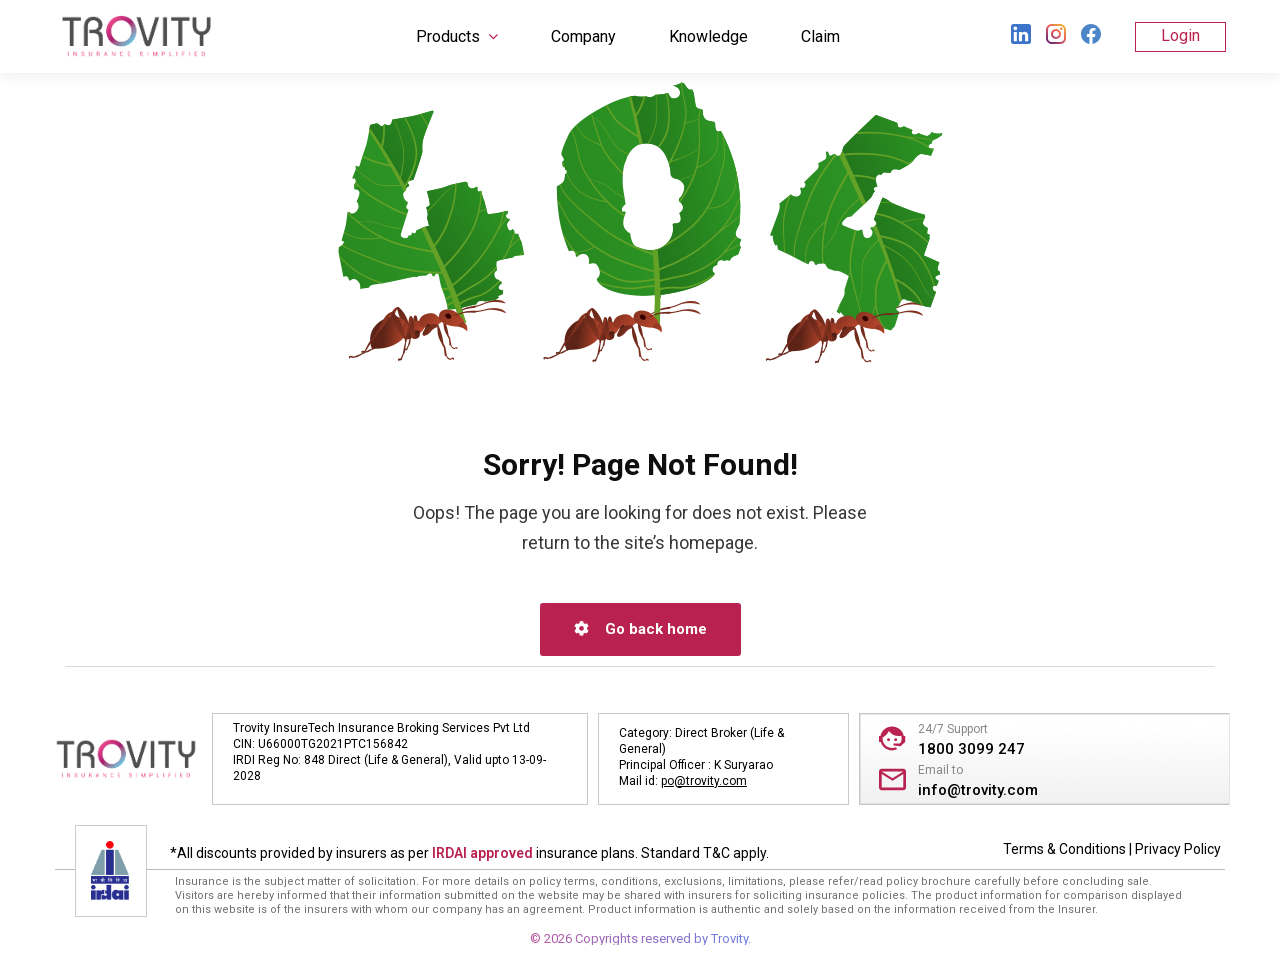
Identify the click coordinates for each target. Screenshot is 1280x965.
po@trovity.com (704, 781)
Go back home (640, 629)
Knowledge (708, 36)
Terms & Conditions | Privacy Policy (1112, 849)
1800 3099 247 (971, 749)
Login (1180, 35)
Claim (820, 36)
